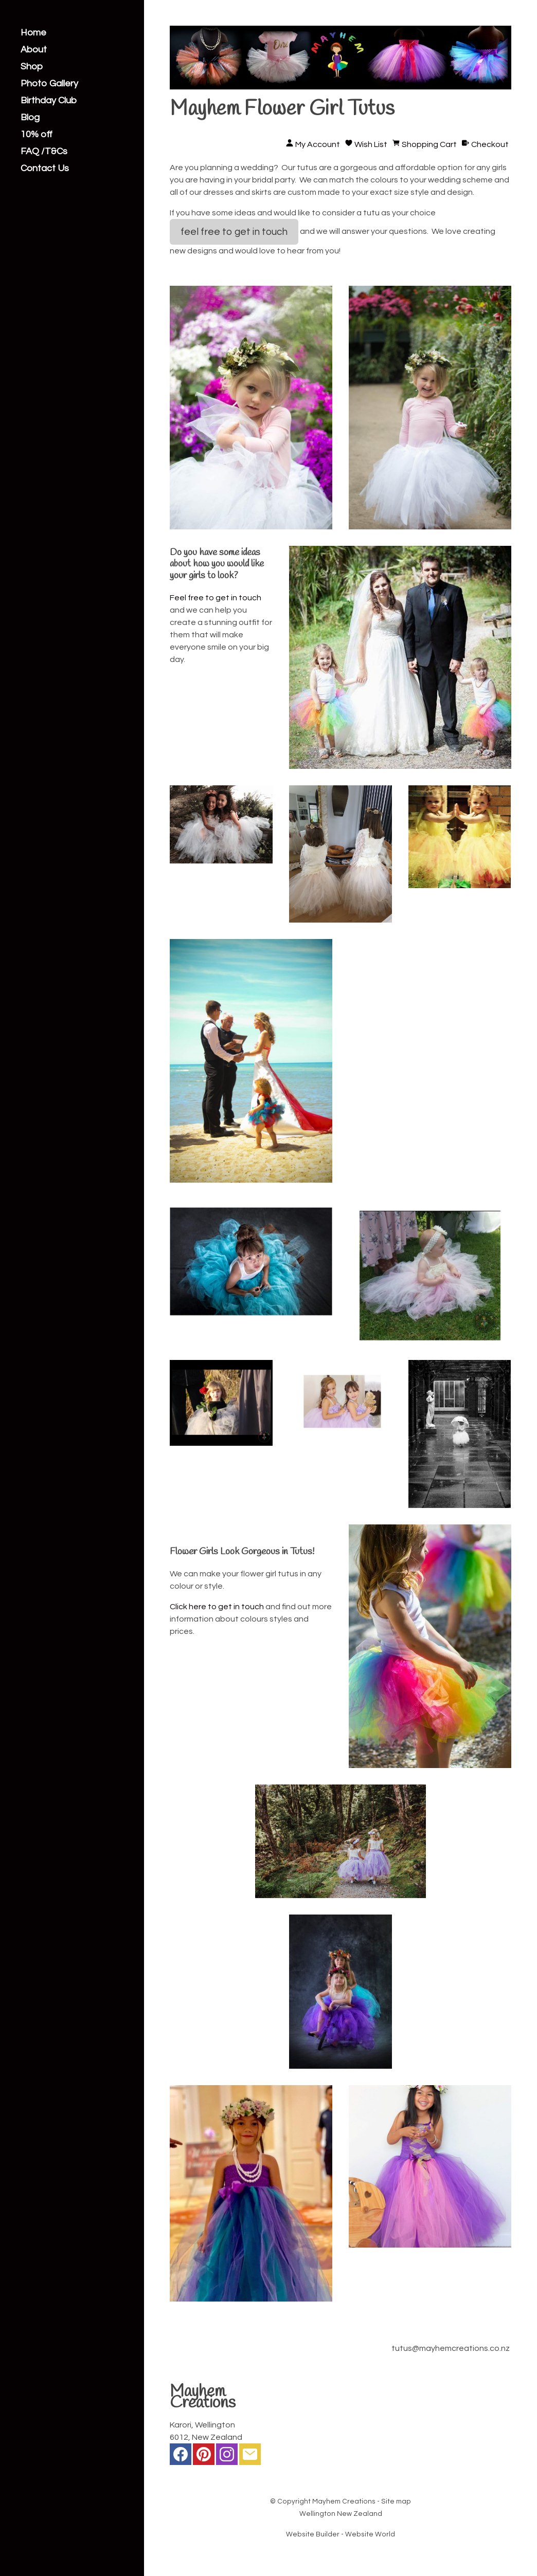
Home (33, 33)
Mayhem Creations (343, 2501)
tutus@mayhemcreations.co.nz (450, 2348)
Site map (396, 2501)
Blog (30, 117)
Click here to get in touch (217, 1607)
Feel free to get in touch (215, 598)
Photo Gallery (49, 83)
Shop (32, 66)
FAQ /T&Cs (44, 151)
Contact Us (45, 168)
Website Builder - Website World (340, 2534)
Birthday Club (49, 100)
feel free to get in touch (234, 232)
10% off (36, 134)
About (34, 49)
